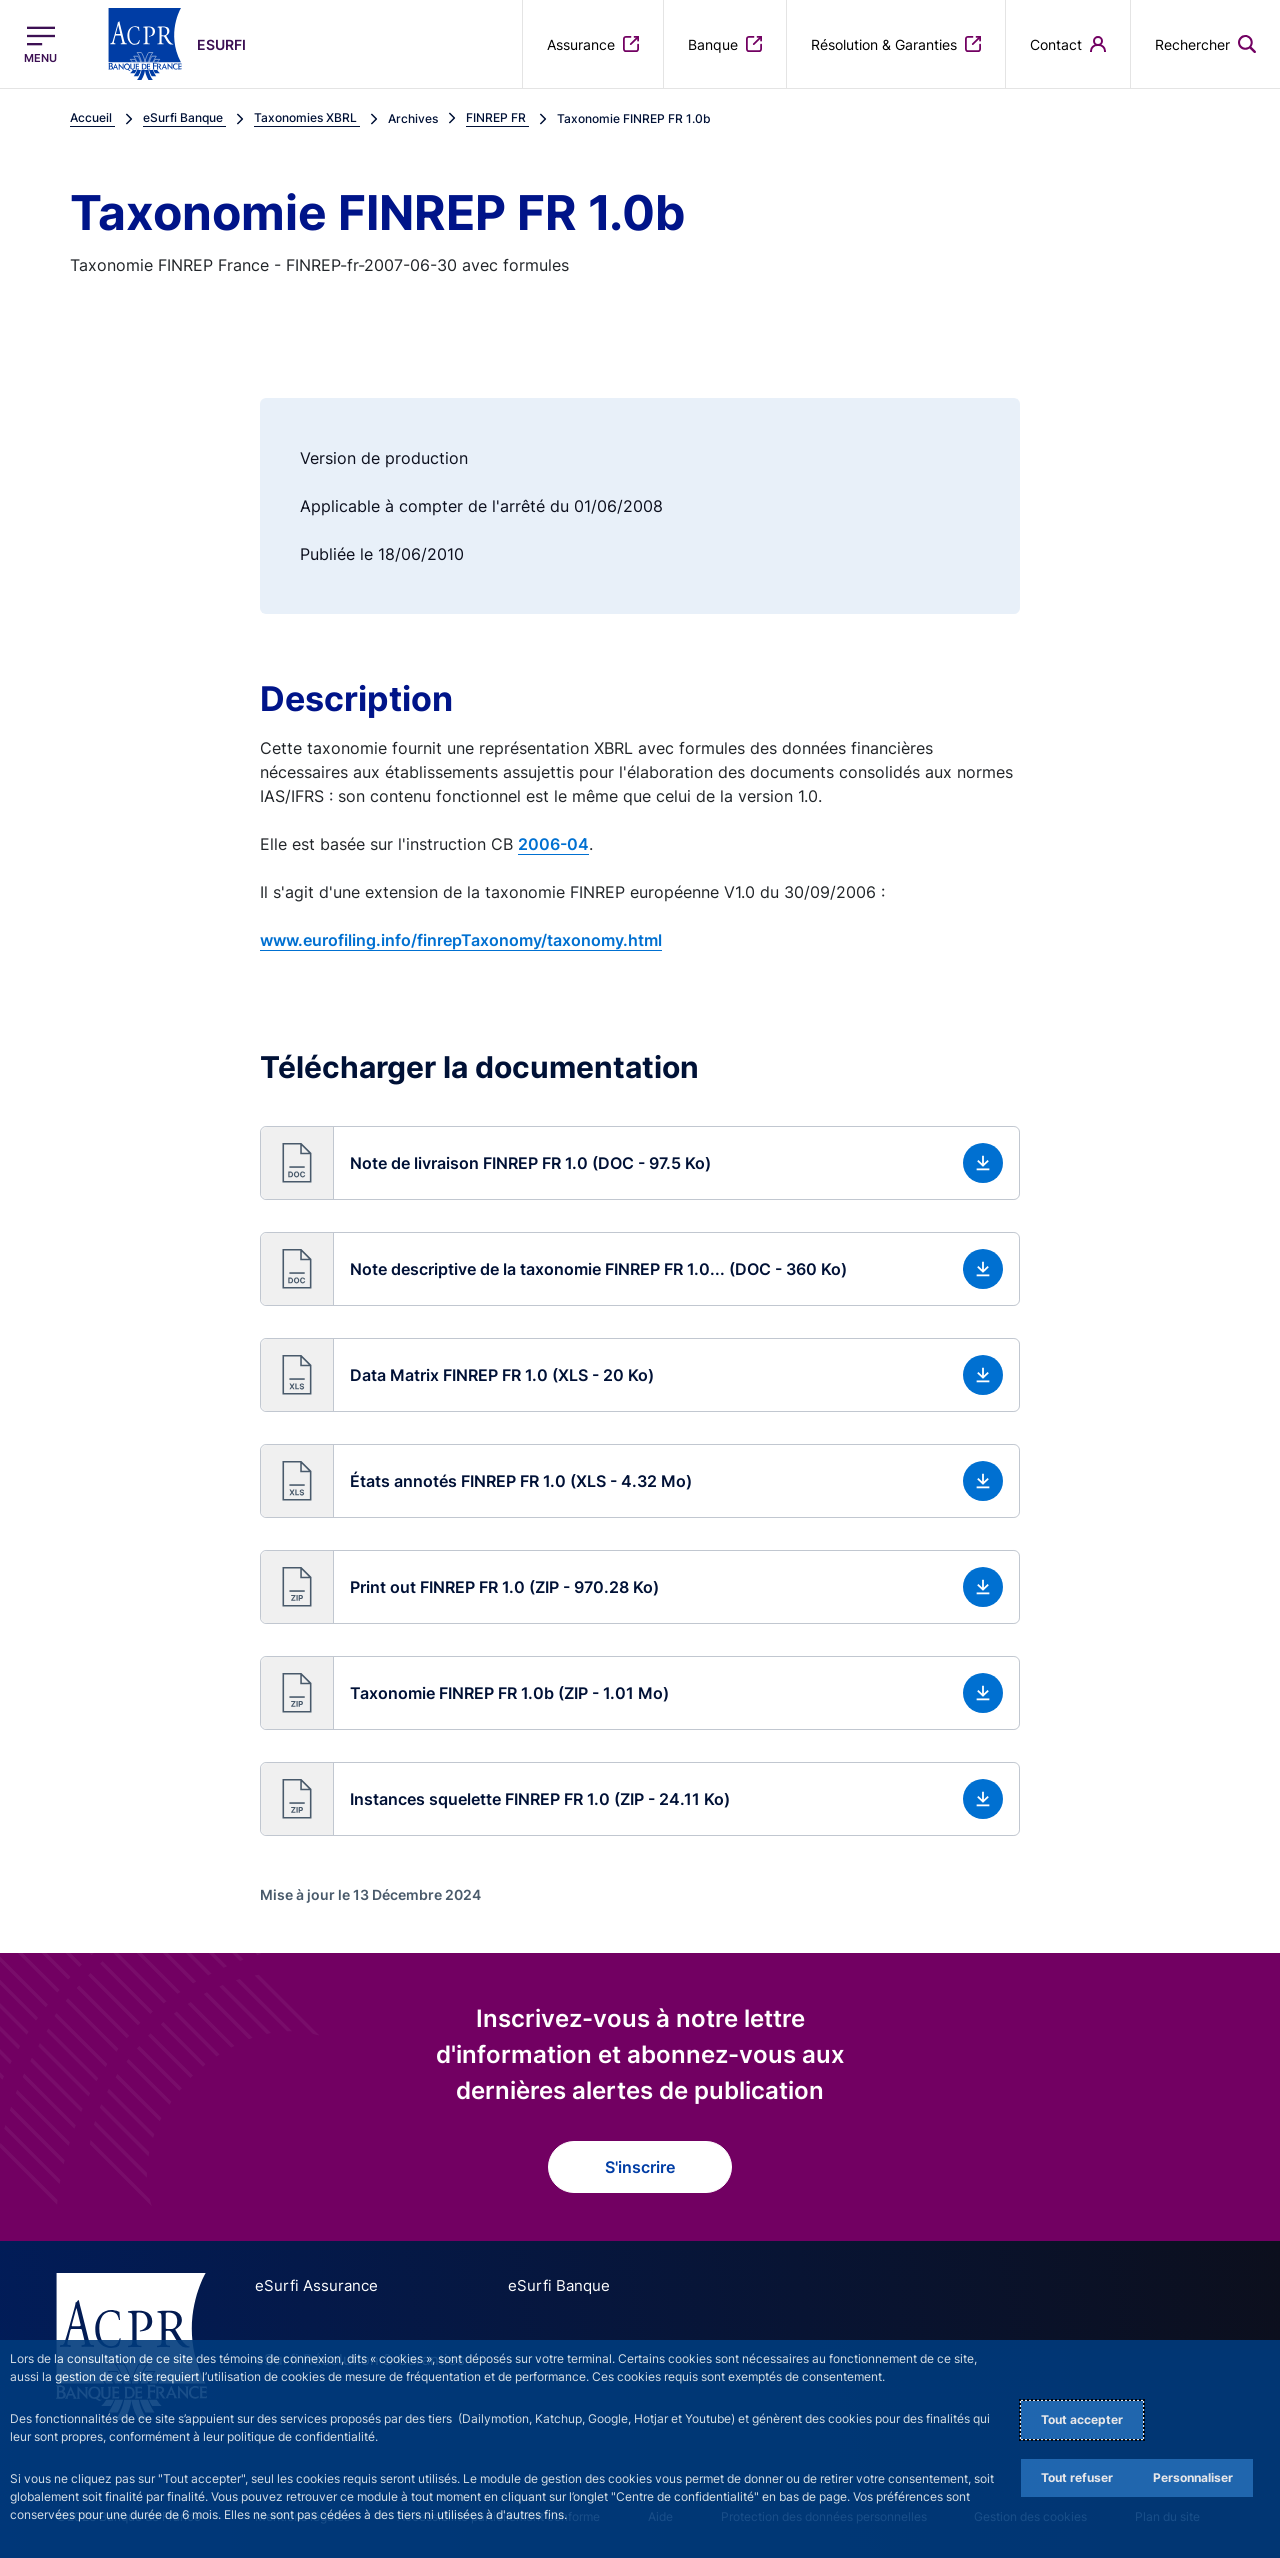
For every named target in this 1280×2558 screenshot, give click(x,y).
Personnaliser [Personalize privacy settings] (1193, 2477)
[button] (640, 1163)
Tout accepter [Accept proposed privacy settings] (1082, 2419)
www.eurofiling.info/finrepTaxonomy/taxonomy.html (461, 940)
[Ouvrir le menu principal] (40, 44)
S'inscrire (640, 2167)
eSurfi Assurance (310, 2285)
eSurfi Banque (532, 2285)
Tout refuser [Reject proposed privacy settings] (1077, 2477)
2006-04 (553, 844)
